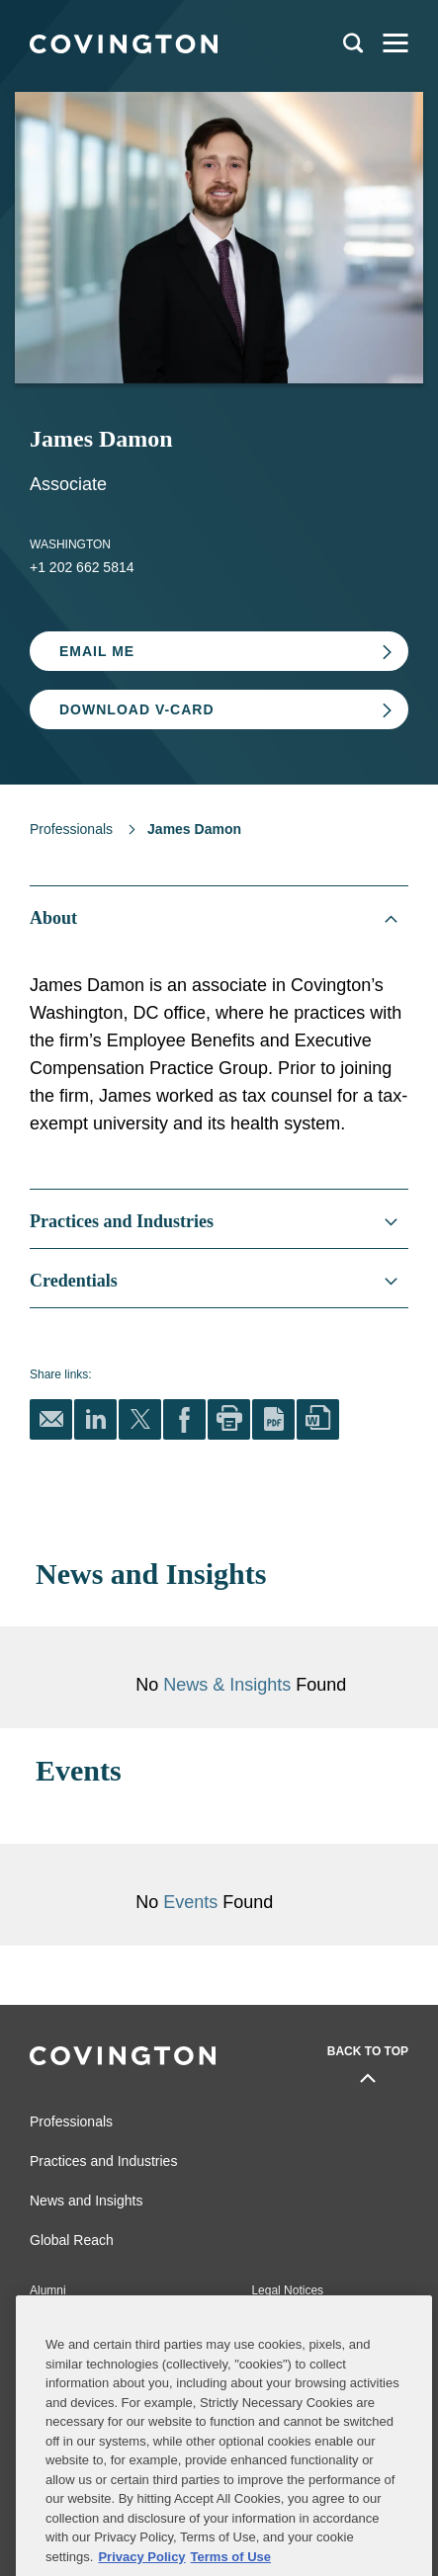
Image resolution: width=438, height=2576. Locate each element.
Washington (70, 544)
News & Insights (227, 1685)
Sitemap (273, 2320)
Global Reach (72, 2240)
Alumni (48, 2290)
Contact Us (59, 2320)
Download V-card (137, 709)
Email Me (96, 651)
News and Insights (86, 2200)
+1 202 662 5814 (82, 567)
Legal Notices (287, 2290)
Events (192, 1902)
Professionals (71, 829)
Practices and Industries (103, 2161)
